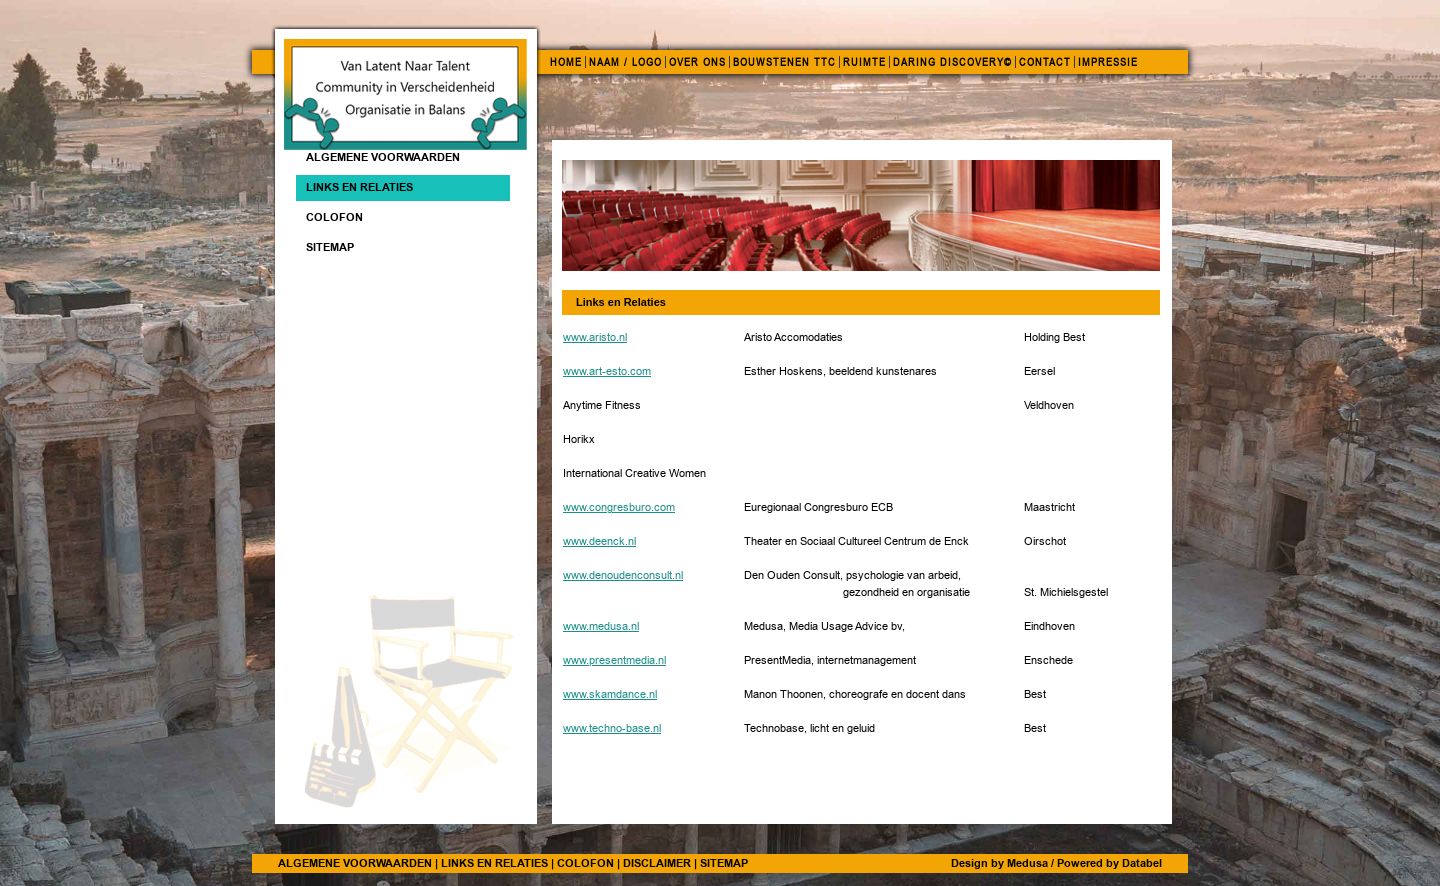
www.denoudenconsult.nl (623, 575)
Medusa (1027, 863)
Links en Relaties (359, 187)
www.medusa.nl (601, 626)
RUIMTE (864, 62)
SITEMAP (724, 863)
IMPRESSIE (1108, 62)
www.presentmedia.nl (614, 660)
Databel (1142, 863)
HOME (566, 62)
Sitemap (330, 247)
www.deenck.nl (599, 541)
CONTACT (1045, 62)
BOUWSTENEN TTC (784, 62)
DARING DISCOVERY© (952, 62)
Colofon (334, 217)
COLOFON (585, 863)
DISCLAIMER (657, 863)
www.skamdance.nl (610, 694)
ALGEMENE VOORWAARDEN (383, 157)
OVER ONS (697, 62)
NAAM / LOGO (625, 62)
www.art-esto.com (607, 371)
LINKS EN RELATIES (494, 863)
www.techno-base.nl (612, 728)
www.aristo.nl (595, 337)
